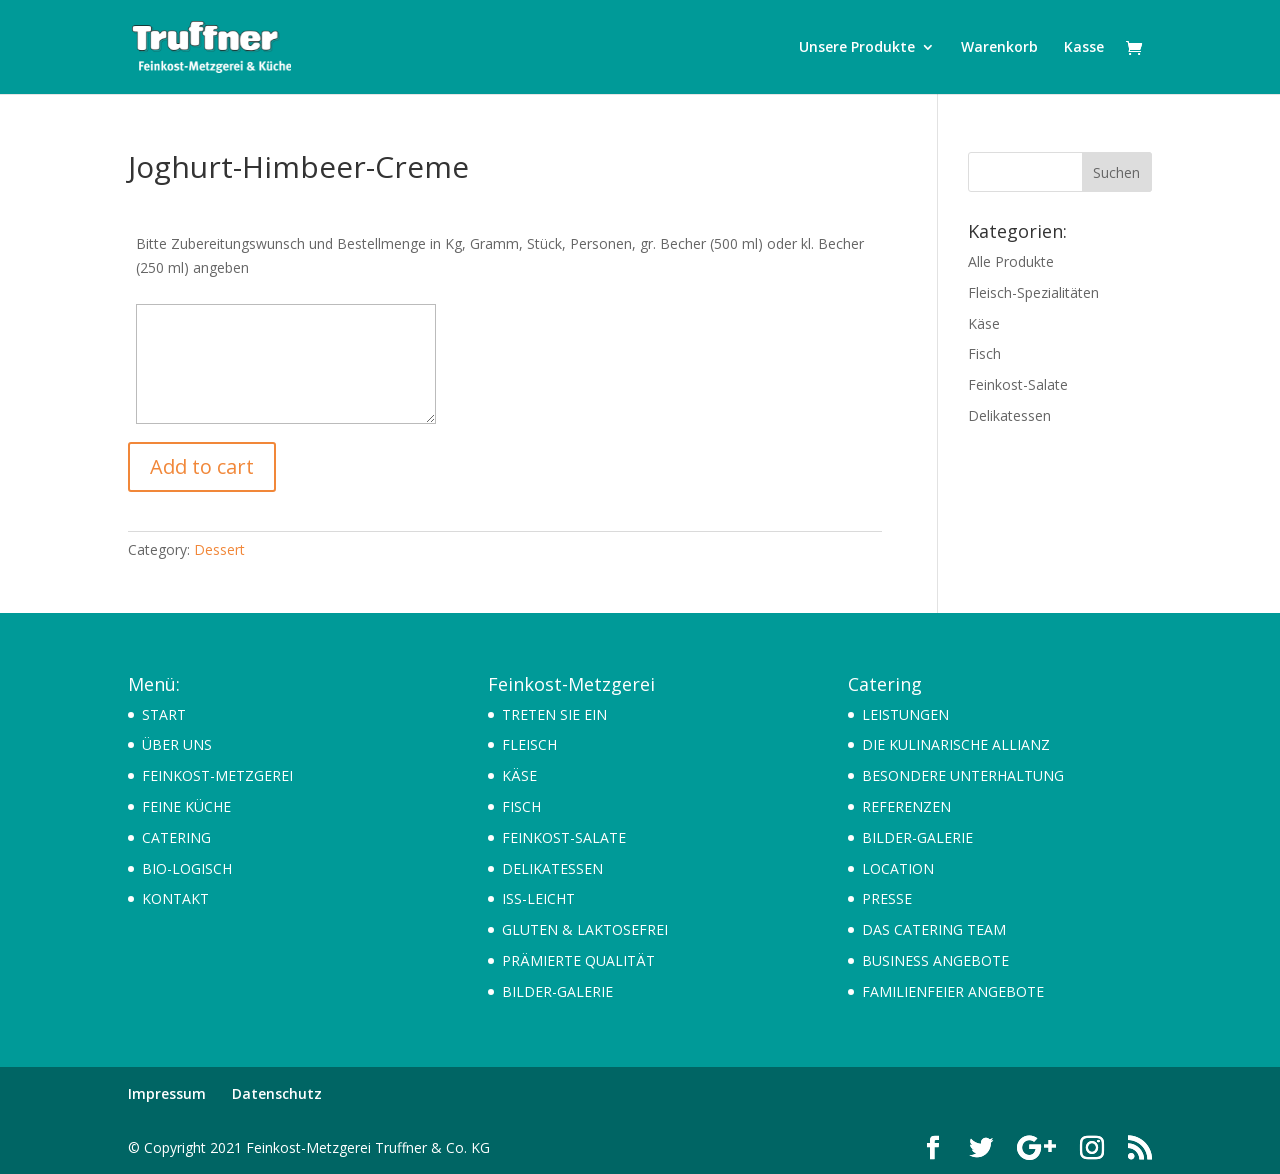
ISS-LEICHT (538, 898)
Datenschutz (277, 1093)
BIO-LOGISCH (187, 868)
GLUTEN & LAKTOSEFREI (585, 929)
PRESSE (887, 898)
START (164, 714)
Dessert (219, 549)
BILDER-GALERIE (557, 991)
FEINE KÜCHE (186, 806)
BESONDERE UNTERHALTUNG (963, 775)
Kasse (1084, 48)
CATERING (176, 837)
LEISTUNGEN (905, 714)
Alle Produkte (1011, 261)
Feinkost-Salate (1018, 384)
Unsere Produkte (857, 48)
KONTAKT (175, 898)
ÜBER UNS (177, 744)
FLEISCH (529, 744)
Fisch (984, 353)
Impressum (167, 1093)
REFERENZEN (906, 806)
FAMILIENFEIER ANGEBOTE (953, 991)
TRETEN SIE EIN (554, 714)
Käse (984, 323)
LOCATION (898, 868)
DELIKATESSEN (552, 868)
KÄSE (519, 775)
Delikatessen (1009, 415)
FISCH (521, 806)
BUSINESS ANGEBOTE (935, 960)
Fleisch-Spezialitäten (1033, 292)
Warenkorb (999, 48)
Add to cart (202, 466)
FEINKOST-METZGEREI (217, 775)
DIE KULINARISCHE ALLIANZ (956, 744)
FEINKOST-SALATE (564, 837)
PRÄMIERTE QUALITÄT (578, 960)
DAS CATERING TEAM (934, 929)
